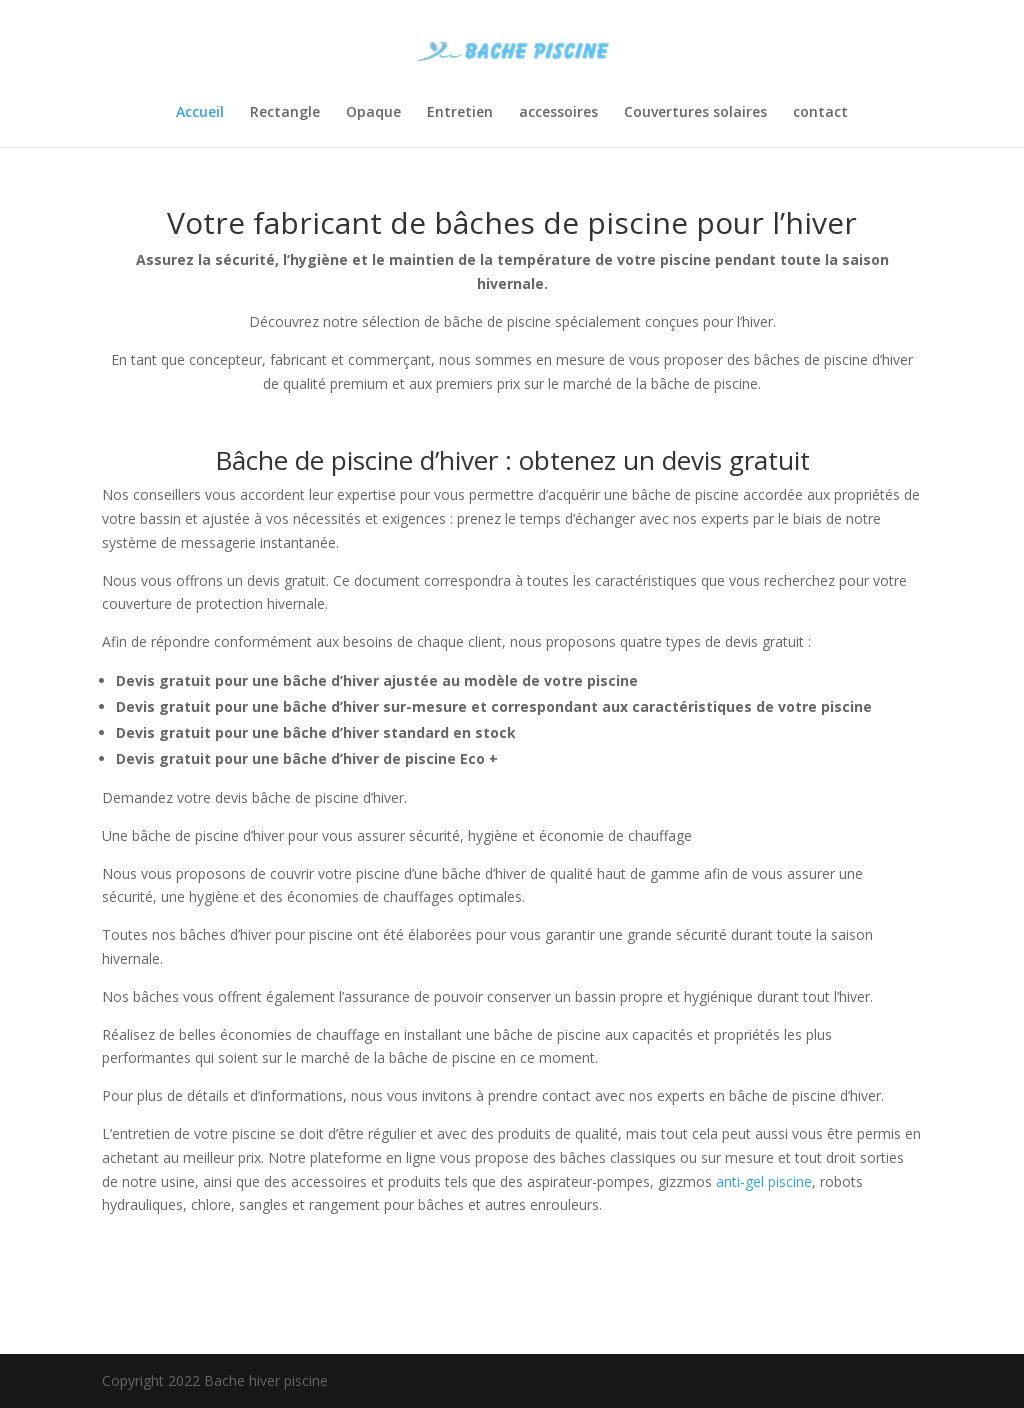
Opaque (373, 113)
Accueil (200, 113)
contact (820, 113)
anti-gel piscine (764, 1181)
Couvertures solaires (695, 113)
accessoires (558, 113)
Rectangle (285, 113)
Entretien (460, 113)
